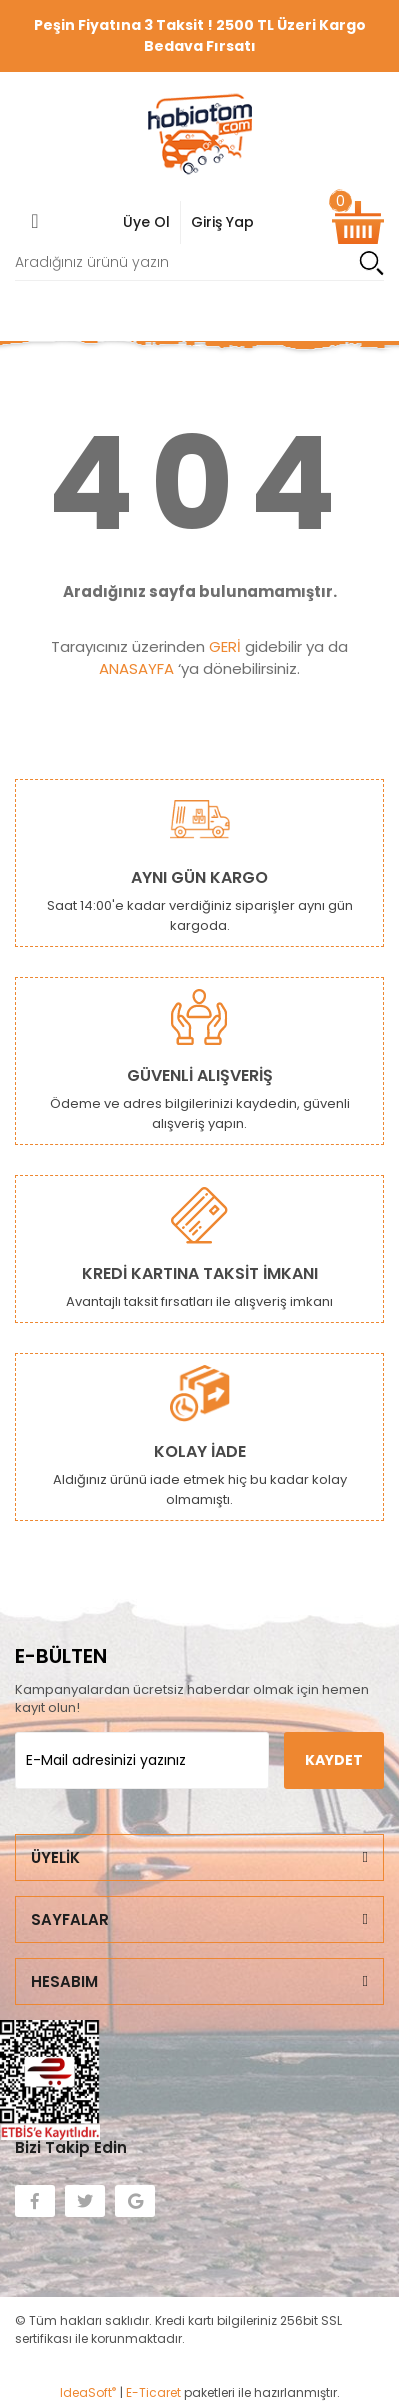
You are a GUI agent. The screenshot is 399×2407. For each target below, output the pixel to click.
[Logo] (200, 134)
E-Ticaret (153, 2392)
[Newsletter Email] (142, 1760)
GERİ (225, 646)
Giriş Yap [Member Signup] (222, 222)
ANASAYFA (136, 668)
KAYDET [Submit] (334, 1760)
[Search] (199, 262)
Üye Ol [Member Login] (146, 222)
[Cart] (358, 222)
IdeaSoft (88, 2392)
